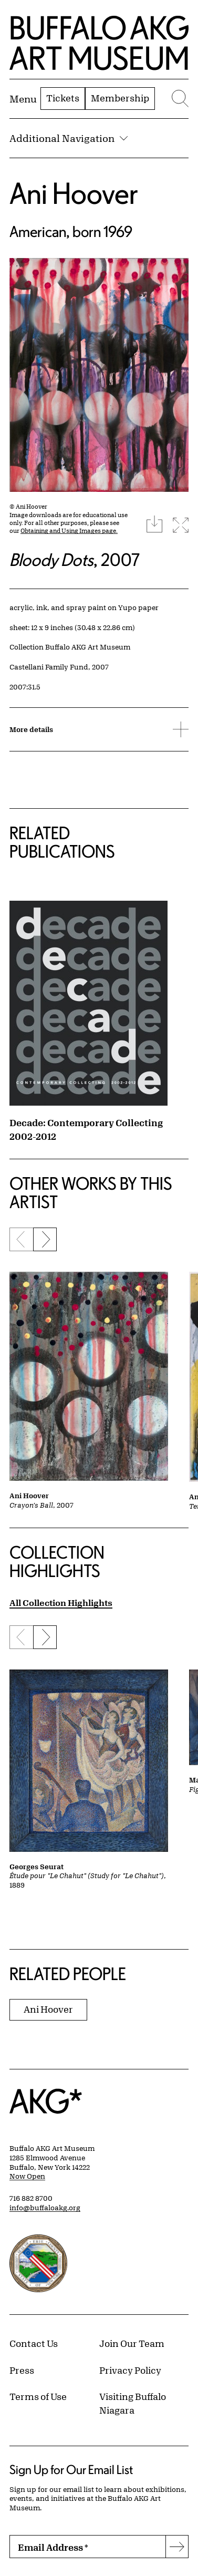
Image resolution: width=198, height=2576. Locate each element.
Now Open (27, 2176)
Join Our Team (131, 2343)
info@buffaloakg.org (44, 2207)
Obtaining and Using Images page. (69, 530)
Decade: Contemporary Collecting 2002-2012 (86, 1129)
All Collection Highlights (60, 1603)
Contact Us (33, 2343)
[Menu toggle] (23, 98)
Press (21, 2370)
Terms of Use (38, 2396)
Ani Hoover (73, 193)
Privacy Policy (130, 2370)
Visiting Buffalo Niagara (132, 2403)
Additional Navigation (68, 138)
